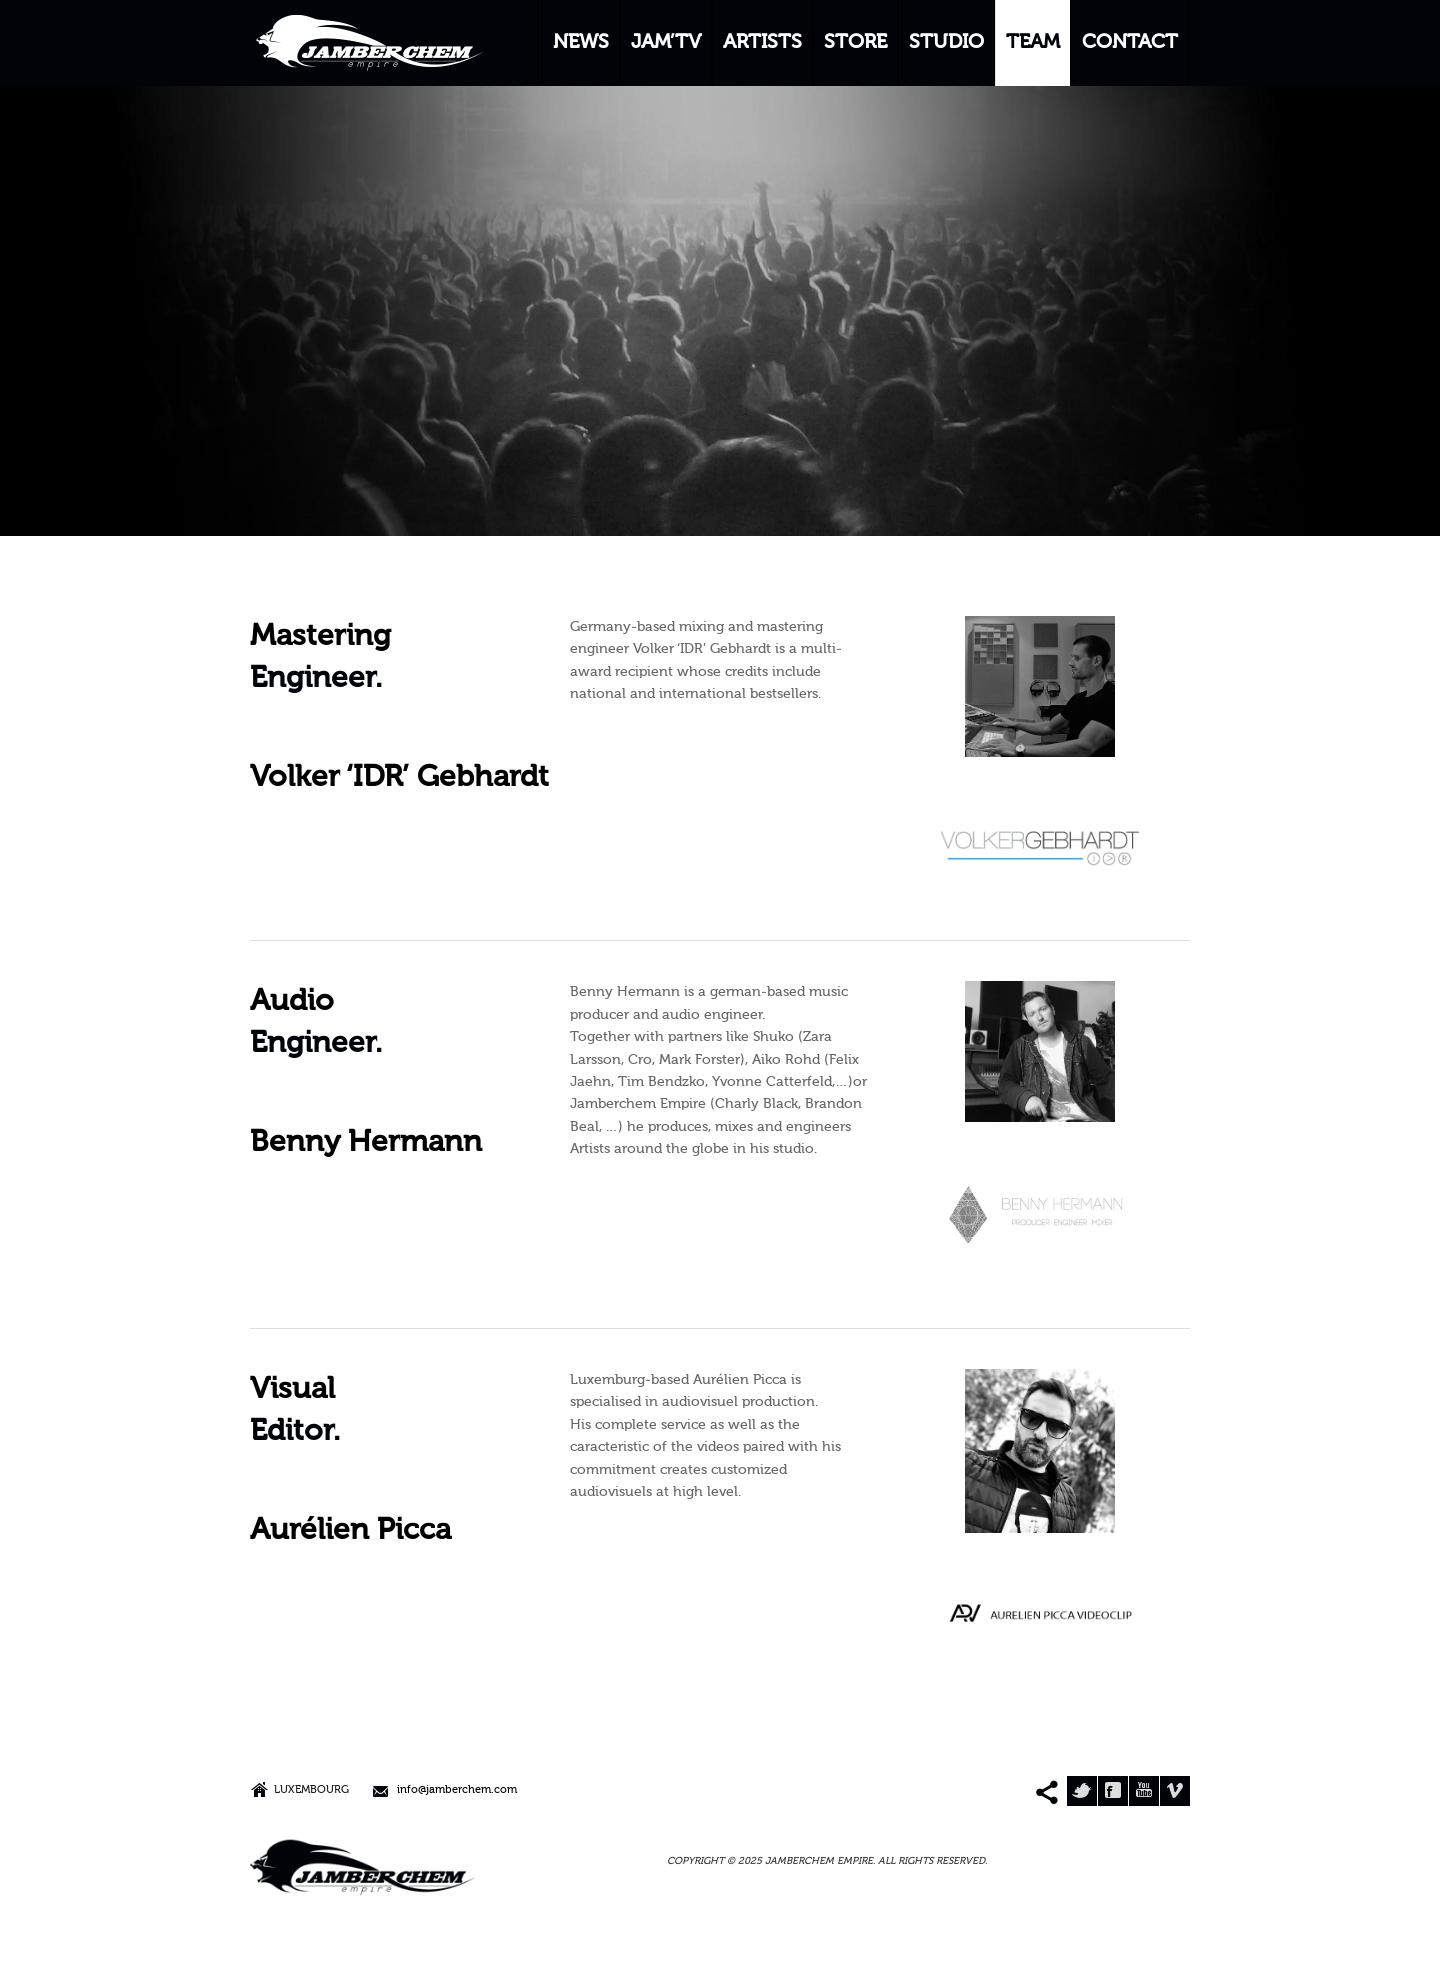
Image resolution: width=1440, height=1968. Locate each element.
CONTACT (1130, 43)
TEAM (1033, 43)
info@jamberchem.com (457, 1790)
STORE (855, 43)
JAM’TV (666, 43)
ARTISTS (762, 43)
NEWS (581, 43)
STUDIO (946, 43)
